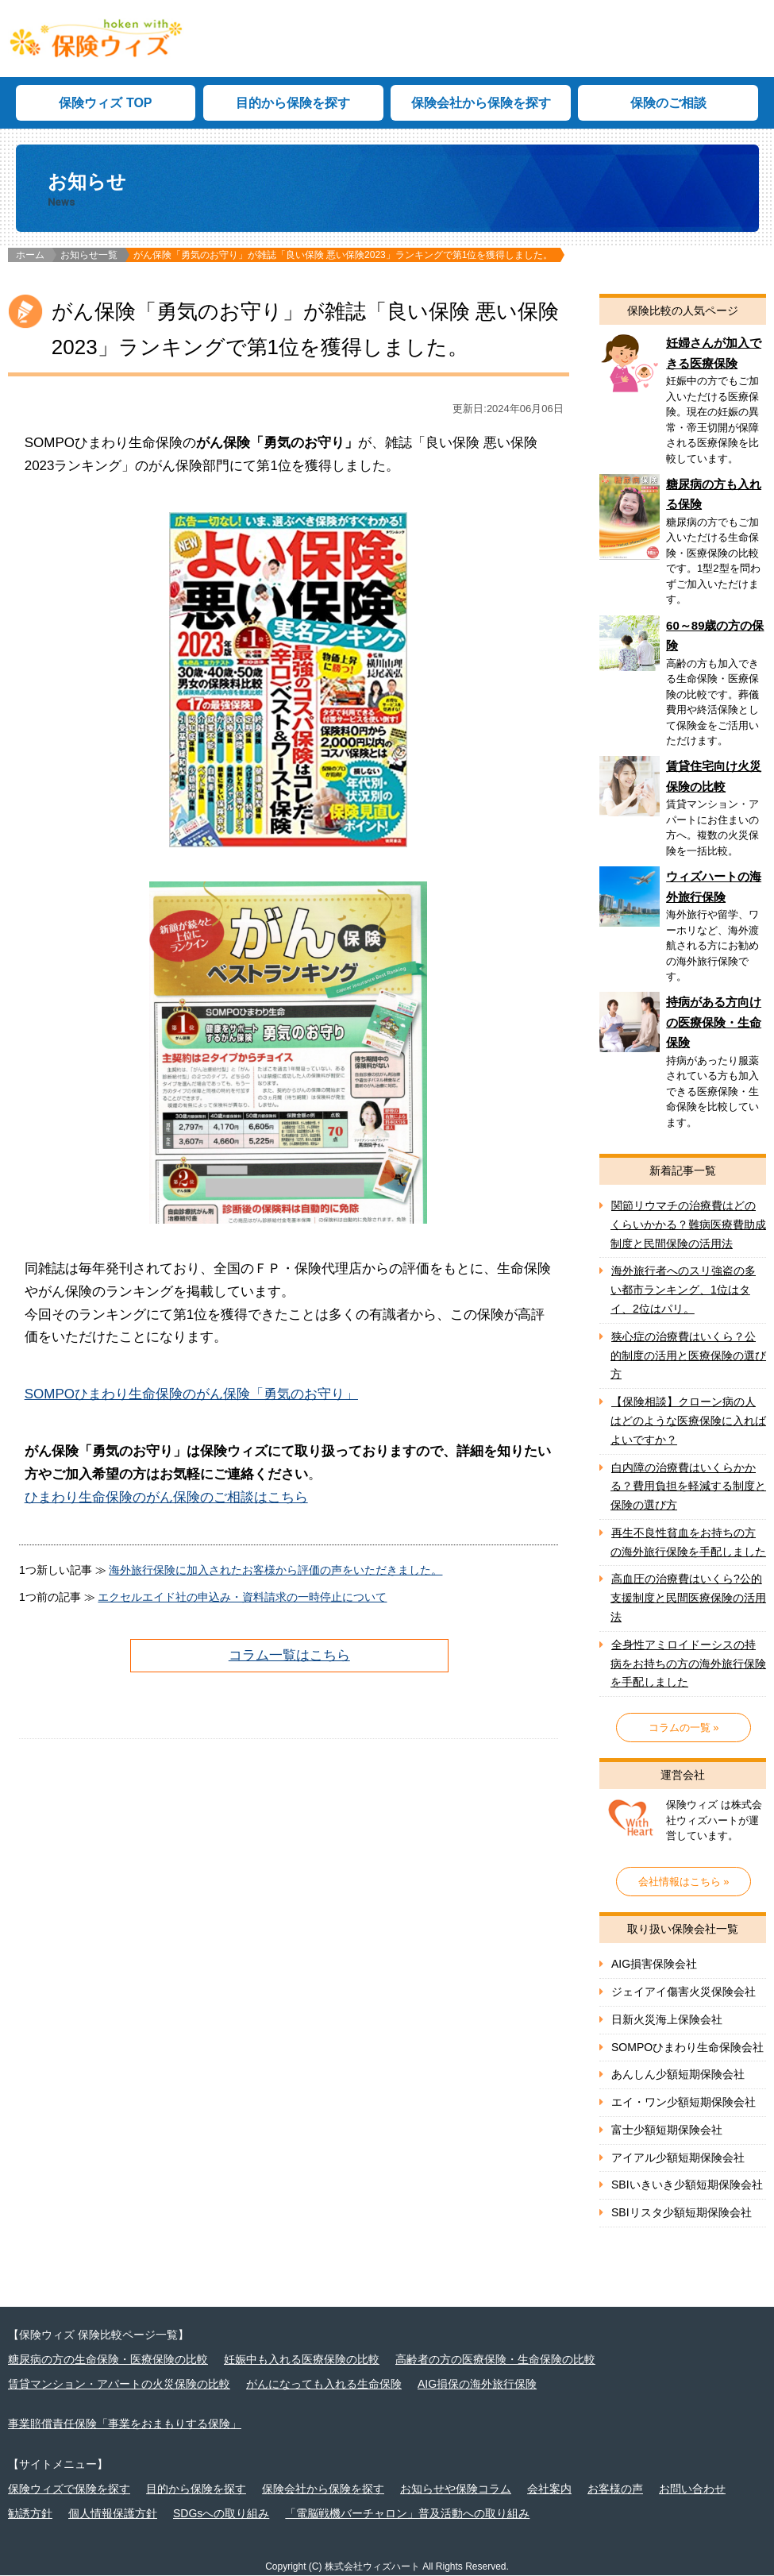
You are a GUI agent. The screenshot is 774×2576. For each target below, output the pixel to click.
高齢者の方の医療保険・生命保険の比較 (495, 2360)
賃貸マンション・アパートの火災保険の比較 (119, 2383)
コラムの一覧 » (684, 1728)
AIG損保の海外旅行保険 (477, 2383)
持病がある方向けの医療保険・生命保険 (682, 1066)
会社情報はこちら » (684, 1882)
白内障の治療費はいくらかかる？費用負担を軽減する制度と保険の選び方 (688, 1486)
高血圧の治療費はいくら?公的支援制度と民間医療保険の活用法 (688, 1598)
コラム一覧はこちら (289, 1655)
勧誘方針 (30, 2514)
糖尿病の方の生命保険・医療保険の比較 (108, 2360)
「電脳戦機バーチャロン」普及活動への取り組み (407, 2514)
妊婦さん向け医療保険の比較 (682, 404)
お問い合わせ (692, 2489)
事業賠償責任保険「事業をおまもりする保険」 (124, 2424)
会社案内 (549, 2489)
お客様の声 (615, 2489)
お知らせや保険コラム (455, 2489)
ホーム (30, 255)
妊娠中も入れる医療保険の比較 (301, 2360)
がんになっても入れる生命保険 (324, 2383)
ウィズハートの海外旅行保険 (682, 930)
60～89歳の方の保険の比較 (682, 686)
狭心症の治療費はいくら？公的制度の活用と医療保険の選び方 (688, 1355)
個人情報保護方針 (112, 2514)
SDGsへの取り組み (221, 2514)
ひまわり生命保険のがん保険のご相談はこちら (166, 1498)
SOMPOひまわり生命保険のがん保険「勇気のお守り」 (191, 1394)
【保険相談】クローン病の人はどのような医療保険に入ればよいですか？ (688, 1421)
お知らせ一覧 (88, 255)
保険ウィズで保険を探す (69, 2489)
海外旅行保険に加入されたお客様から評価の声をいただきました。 (275, 1570)
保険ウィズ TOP (105, 103)
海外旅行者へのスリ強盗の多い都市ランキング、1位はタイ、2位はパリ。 (683, 1290)
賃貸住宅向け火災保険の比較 (682, 812)
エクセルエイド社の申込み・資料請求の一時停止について (242, 1597)
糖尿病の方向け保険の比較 (682, 545)
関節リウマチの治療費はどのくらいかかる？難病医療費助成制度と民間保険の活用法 (688, 1225)
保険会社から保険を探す (481, 103)
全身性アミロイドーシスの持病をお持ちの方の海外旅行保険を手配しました (688, 1664)
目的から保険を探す (293, 103)
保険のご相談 (668, 103)
